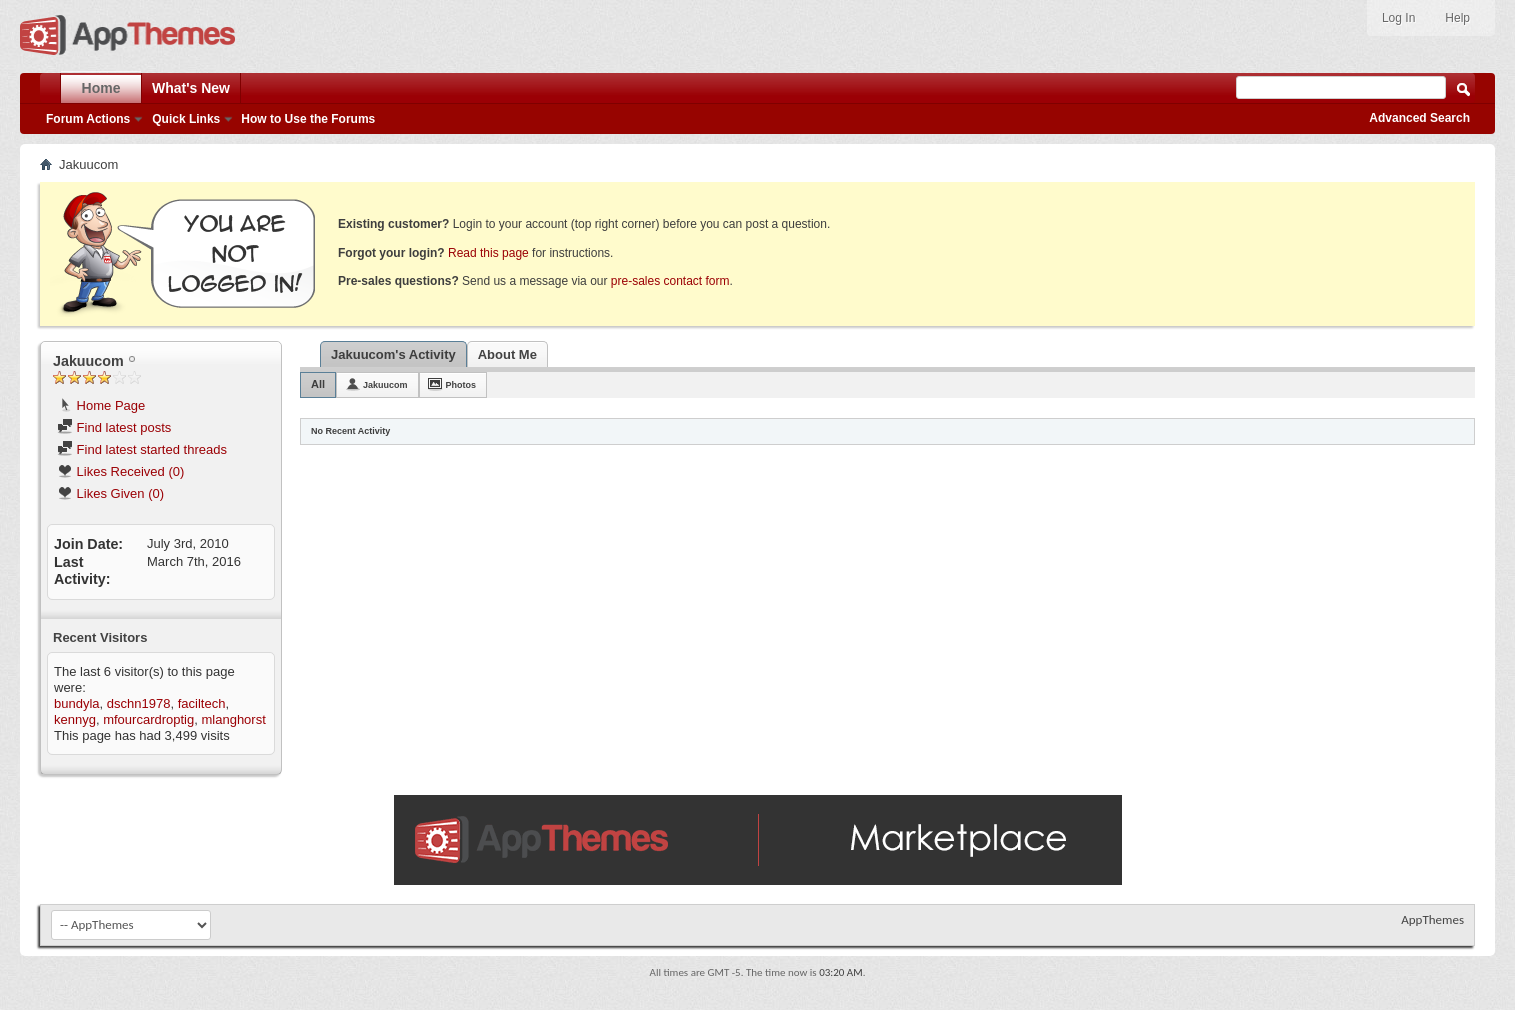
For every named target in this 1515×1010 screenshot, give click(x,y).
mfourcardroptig (148, 719)
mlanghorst (233, 719)
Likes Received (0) (120, 471)
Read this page (488, 253)
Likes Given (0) (110, 493)
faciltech (202, 703)
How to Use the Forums (308, 119)
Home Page (101, 405)
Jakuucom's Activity (393, 354)
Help (1457, 18)
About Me (507, 354)
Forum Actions (88, 119)
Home (101, 88)
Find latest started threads (142, 449)
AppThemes (1432, 919)
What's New (191, 88)
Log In (1398, 18)
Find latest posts (114, 427)
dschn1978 (139, 703)
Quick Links (186, 119)
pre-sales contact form (670, 281)
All (318, 384)
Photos (461, 385)
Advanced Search (1419, 118)
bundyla (77, 703)
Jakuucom (385, 385)
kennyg (75, 719)
